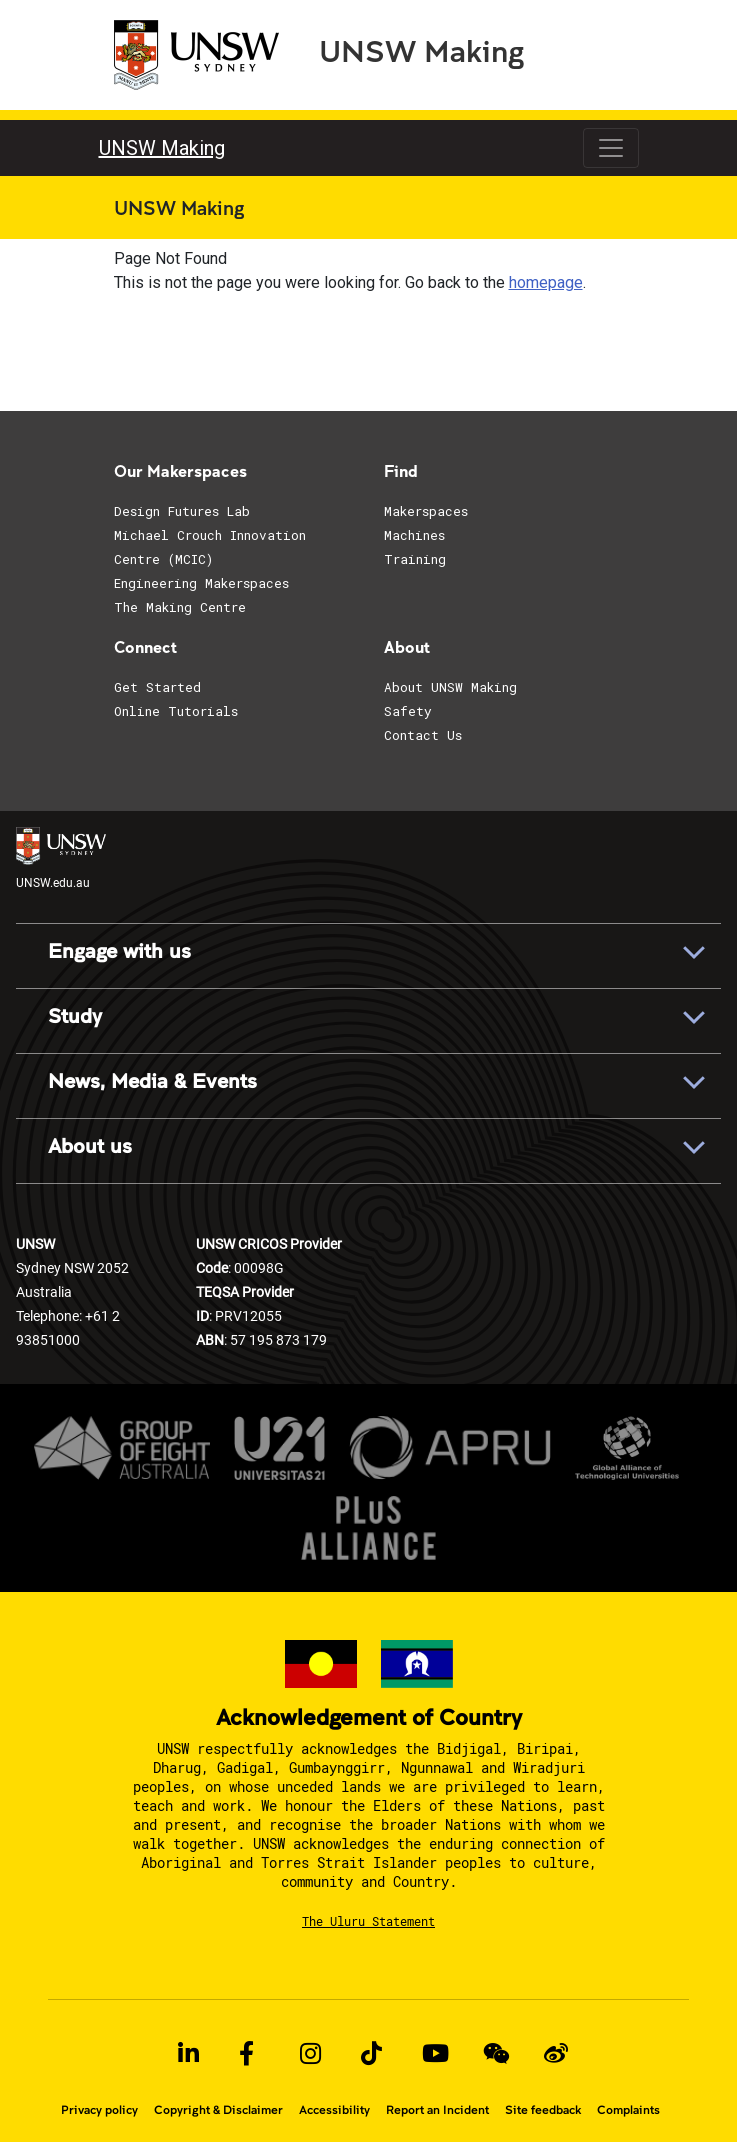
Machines (414, 535)
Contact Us (423, 735)
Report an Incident (437, 2110)
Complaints (628, 2110)
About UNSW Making (450, 687)
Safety (408, 711)
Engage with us (119, 952)
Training (415, 559)
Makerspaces (426, 511)
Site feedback (543, 2110)
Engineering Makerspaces (201, 583)
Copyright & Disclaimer (218, 2110)
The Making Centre (180, 607)
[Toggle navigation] (611, 148)
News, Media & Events (152, 1082)
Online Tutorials (176, 711)
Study (75, 1017)
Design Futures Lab (182, 511)
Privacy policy (99, 2110)
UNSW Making (421, 50)
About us (90, 1147)
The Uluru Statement (368, 1921)
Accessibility (334, 2110)
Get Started (157, 687)
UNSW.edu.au (61, 858)
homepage (546, 282)
